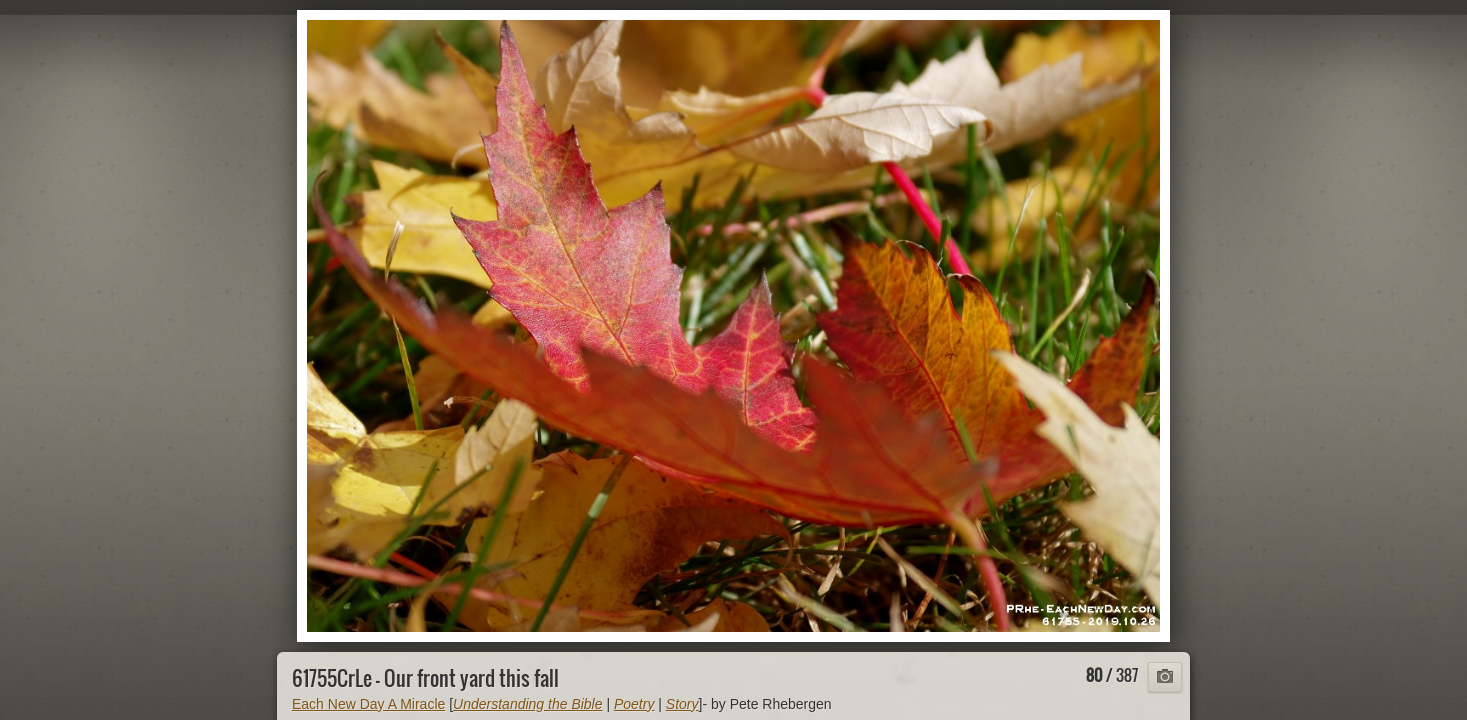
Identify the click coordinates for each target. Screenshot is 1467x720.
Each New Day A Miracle (368, 704)
